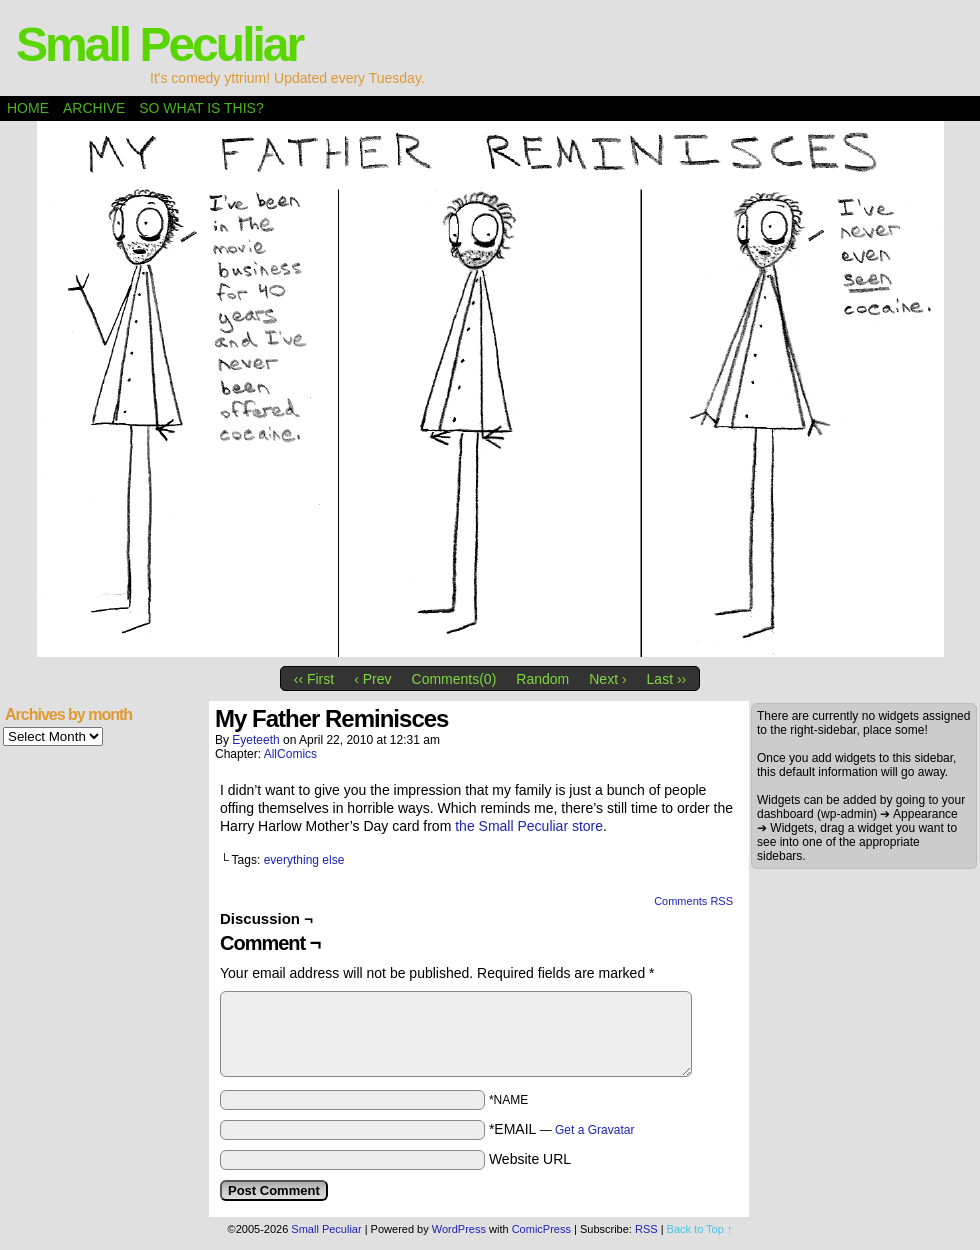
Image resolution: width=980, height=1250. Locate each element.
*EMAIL (562, 1129)
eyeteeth (255, 740)
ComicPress (541, 1229)
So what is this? (201, 108)
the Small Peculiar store (529, 826)
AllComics (290, 754)
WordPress (459, 1229)
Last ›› (667, 679)
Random (542, 679)
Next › (607, 679)
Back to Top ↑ (700, 1229)
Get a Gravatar (594, 1130)
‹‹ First (314, 679)
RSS (646, 1229)
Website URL (530, 1159)
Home (28, 108)
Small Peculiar (159, 44)
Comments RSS (693, 901)
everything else (304, 860)
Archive (94, 108)
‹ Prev (372, 679)
